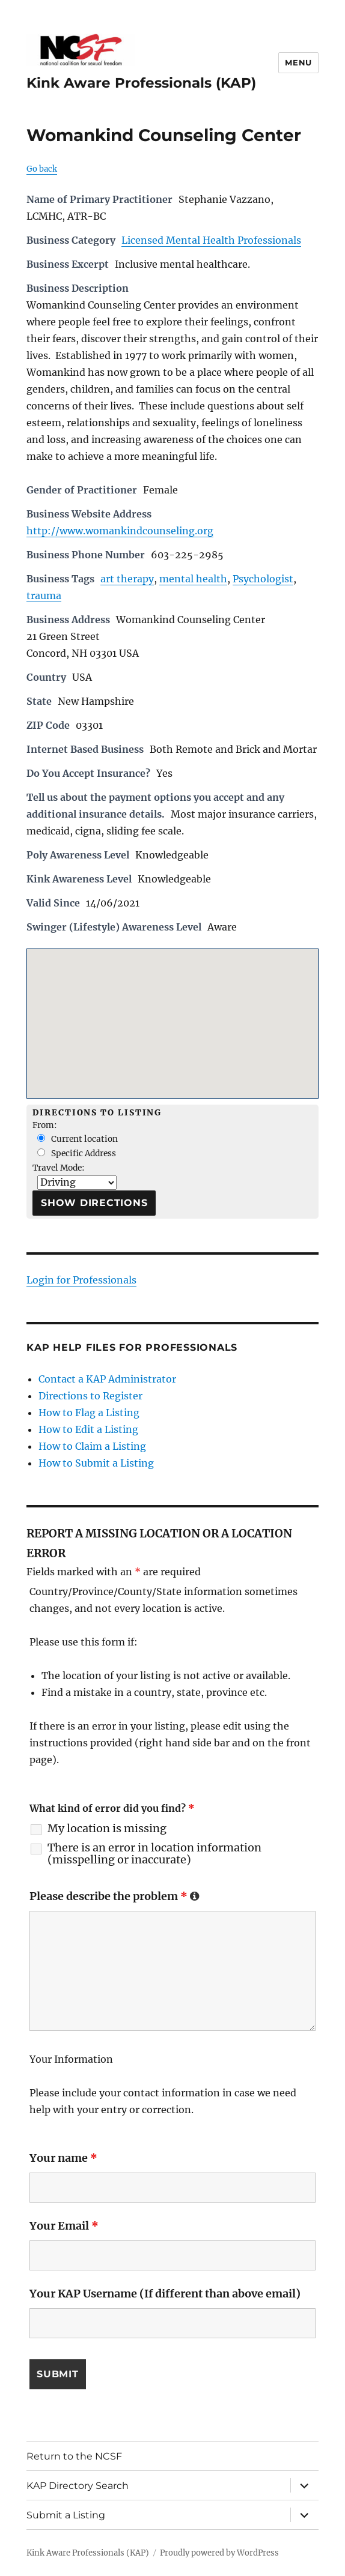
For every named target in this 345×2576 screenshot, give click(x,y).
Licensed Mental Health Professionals (211, 240)
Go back (41, 169)
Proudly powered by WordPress (219, 2553)
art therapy (127, 579)
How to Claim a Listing (92, 1446)
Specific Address (76, 1153)
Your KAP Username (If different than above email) (165, 2293)
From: (44, 1125)
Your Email (64, 2226)
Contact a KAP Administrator (107, 1379)
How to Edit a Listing (88, 1429)
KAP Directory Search (77, 2485)
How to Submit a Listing (96, 1463)
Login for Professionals (81, 1280)
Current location (77, 1139)
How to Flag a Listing (88, 1413)
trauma (43, 596)
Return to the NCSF (74, 2456)
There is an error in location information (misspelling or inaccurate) (154, 1854)
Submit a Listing (65, 2515)
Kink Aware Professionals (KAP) (141, 82)
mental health (193, 579)
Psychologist (263, 579)
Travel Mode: (58, 1168)
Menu (298, 62)
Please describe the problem (114, 1896)
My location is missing (106, 1829)
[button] (172, 1012)
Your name (63, 2158)
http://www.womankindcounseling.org (119, 531)
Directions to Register (90, 1396)
